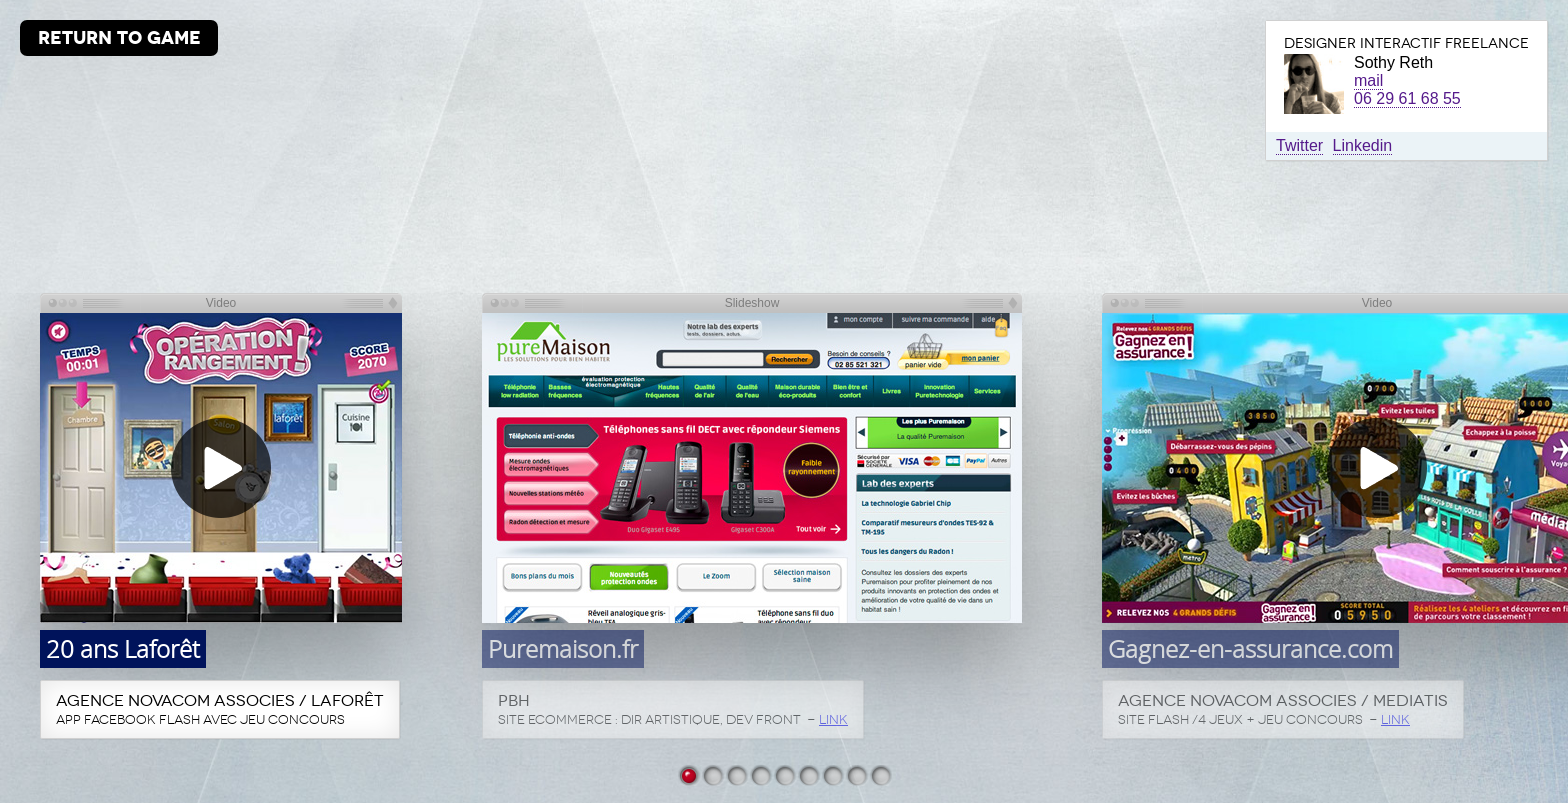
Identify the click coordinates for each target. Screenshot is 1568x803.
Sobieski (832, 774)
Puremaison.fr (712, 774)
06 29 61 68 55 (1407, 98)
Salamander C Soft (880, 774)
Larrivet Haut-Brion (760, 774)
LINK (833, 719)
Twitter (1299, 145)
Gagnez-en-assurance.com (736, 774)
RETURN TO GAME (119, 37)
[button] (221, 468)
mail (1368, 80)
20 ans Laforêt (688, 774)
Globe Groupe (784, 774)
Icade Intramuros (808, 774)
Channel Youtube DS (856, 774)
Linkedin (1363, 145)
